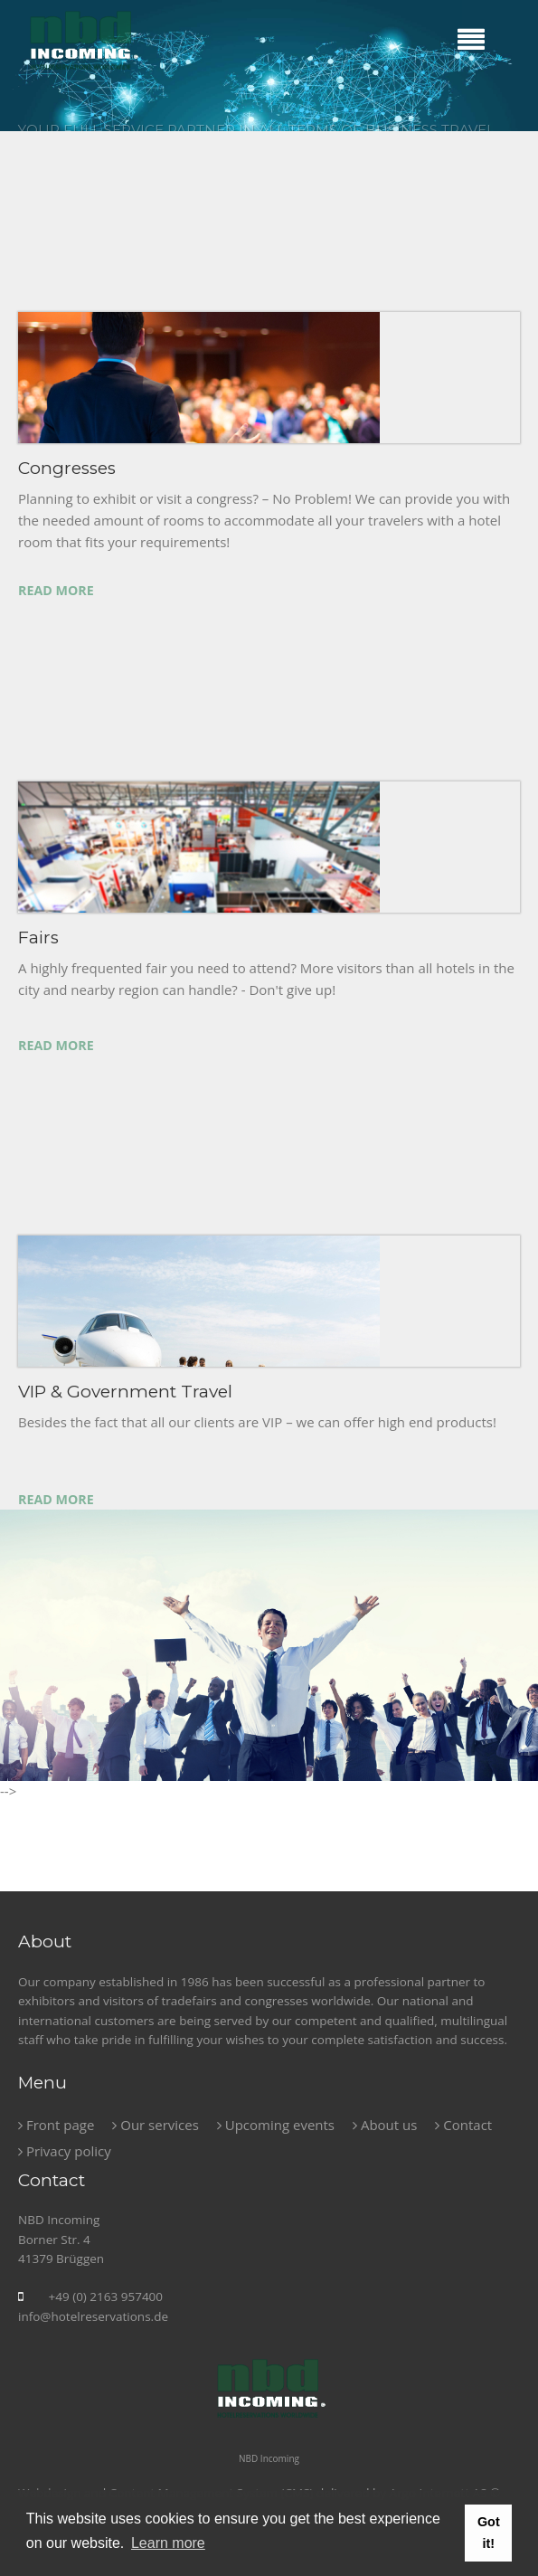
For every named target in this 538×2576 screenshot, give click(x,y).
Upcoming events (276, 2125)
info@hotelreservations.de (93, 2316)
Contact (463, 2125)
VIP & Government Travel (125, 1391)
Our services (155, 2125)
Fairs (38, 937)
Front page (56, 2125)
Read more (56, 590)
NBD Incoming (269, 2458)
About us (385, 2125)
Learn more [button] (168, 2543)
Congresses (67, 468)
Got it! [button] (488, 2532)
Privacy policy (64, 2151)
